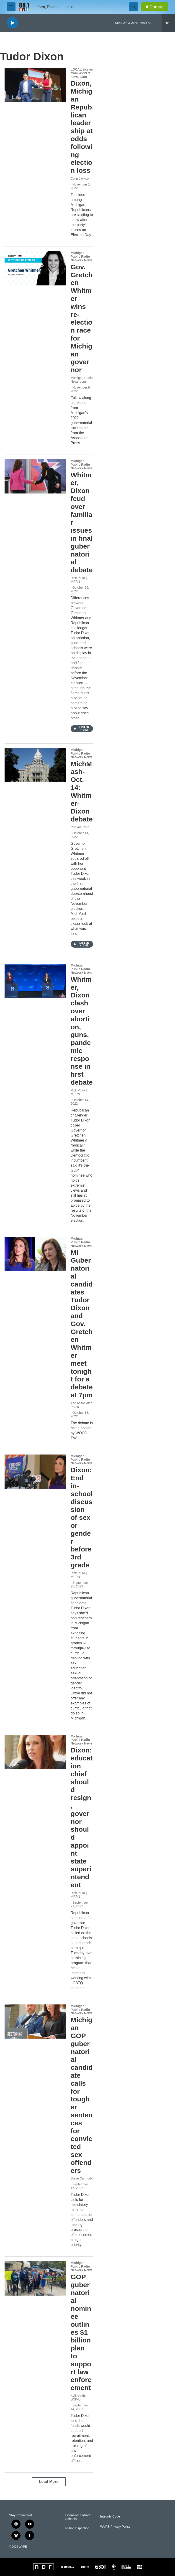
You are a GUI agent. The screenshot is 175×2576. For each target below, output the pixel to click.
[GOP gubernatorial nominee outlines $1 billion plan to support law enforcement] (35, 2278)
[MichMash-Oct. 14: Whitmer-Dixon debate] (35, 765)
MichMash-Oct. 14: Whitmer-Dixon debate (82, 791)
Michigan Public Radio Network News (82, 256)
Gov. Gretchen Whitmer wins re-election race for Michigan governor (82, 318)
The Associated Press (82, 1405)
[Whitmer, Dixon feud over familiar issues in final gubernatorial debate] (35, 476)
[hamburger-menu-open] (11, 6)
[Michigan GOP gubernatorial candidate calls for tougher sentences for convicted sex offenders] (35, 2021)
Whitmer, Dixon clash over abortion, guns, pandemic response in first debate (82, 1031)
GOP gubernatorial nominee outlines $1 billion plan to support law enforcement (81, 2332)
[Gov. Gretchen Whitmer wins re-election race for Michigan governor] (35, 268)
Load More (48, 2482)
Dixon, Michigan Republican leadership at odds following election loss (82, 126)
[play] (12, 22)
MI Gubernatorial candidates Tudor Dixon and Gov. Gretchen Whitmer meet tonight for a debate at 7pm (82, 1324)
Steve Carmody (82, 2178)
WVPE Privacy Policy (115, 2526)
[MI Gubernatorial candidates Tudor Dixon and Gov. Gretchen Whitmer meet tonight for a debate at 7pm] (35, 1254)
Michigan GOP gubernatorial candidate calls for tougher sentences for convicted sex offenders (82, 2095)
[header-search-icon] (133, 6)
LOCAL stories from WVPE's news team (82, 73)
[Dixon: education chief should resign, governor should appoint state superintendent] (35, 1752)
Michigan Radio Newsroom (82, 379)
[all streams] (168, 23)
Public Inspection (77, 2528)
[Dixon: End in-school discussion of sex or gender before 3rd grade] (35, 1472)
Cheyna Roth (80, 827)
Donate (156, 7)
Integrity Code (110, 2516)
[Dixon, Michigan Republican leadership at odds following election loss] (35, 85)
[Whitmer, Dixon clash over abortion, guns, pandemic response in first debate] (35, 981)
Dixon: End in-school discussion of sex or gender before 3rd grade (82, 1517)
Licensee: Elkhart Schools (77, 2517)
